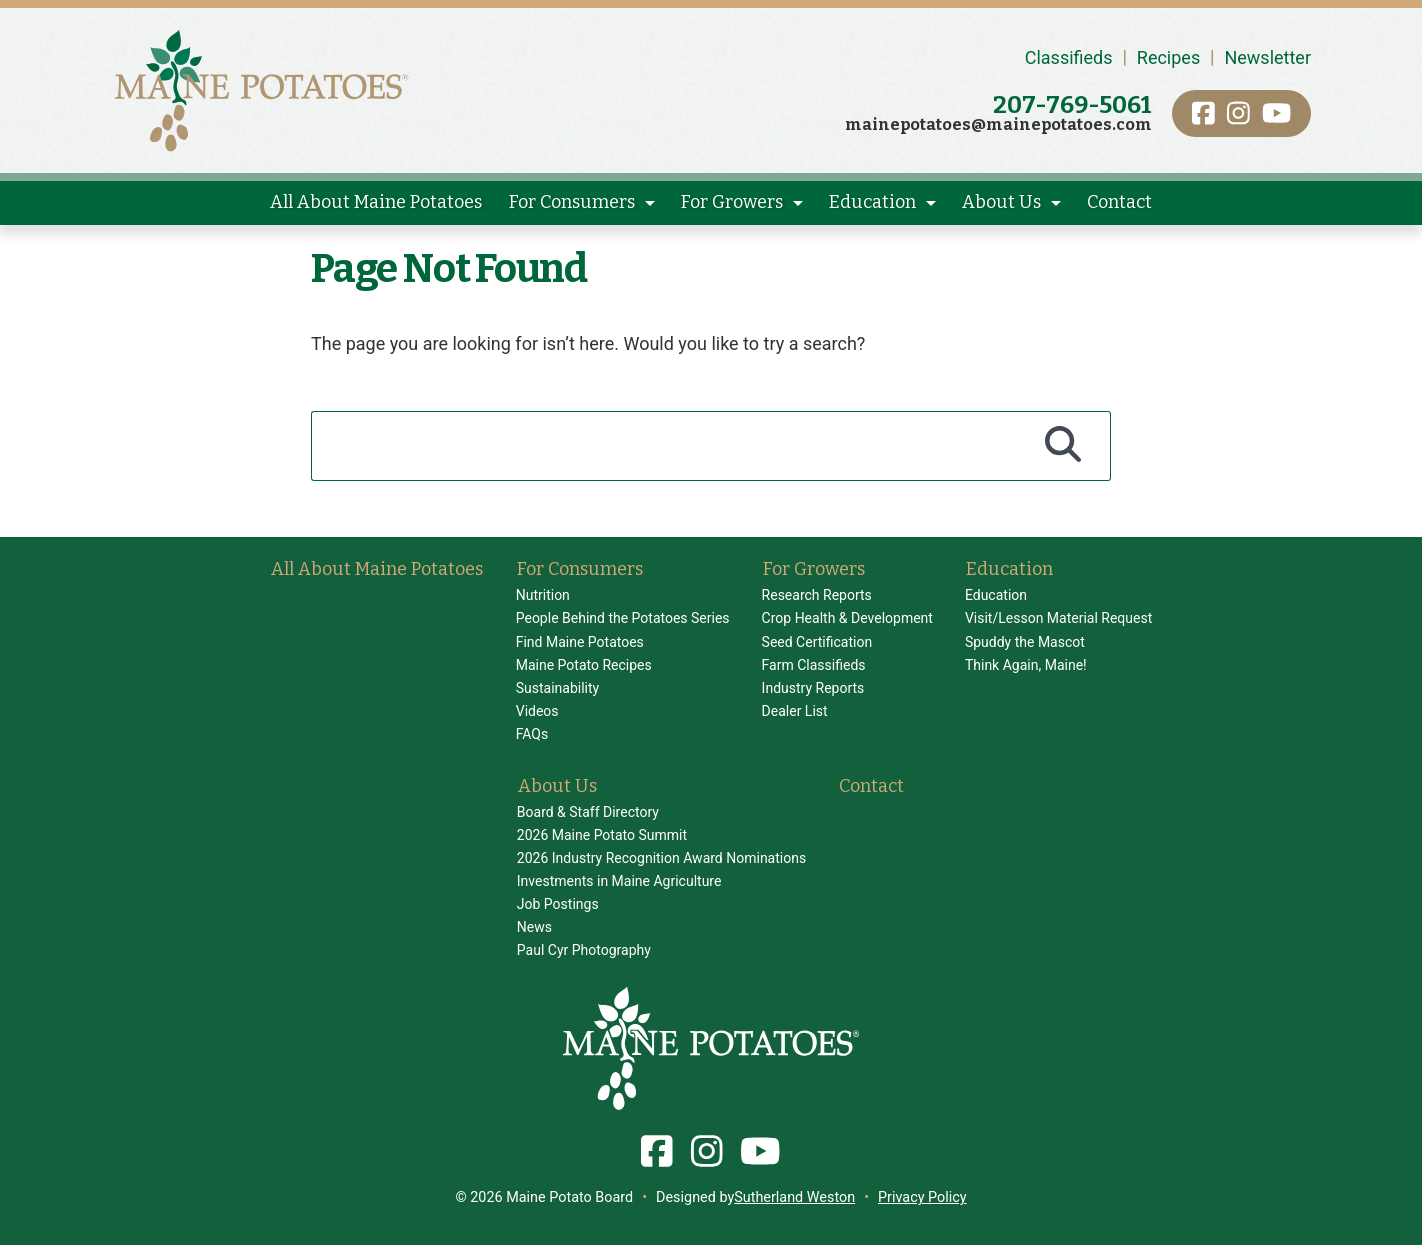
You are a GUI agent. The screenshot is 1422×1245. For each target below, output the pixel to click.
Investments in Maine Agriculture (619, 881)
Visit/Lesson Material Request (1058, 618)
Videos (537, 711)
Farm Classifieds (814, 665)
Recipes (1168, 57)
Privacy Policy (922, 1197)
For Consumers (572, 202)
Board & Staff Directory (588, 812)
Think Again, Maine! (1026, 665)
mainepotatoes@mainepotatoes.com (998, 124)
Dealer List (795, 711)
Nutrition (543, 595)
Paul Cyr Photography (584, 950)
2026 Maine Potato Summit (602, 835)
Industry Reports (813, 688)
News (534, 927)
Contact (1119, 202)
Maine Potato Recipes (584, 665)
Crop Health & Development (847, 618)
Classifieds (1069, 57)
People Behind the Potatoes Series (623, 618)
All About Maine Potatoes (376, 202)
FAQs (532, 734)
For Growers (732, 202)
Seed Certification (817, 642)
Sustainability (557, 688)
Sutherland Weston (794, 1197)
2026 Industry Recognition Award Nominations (661, 858)
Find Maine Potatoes (580, 642)
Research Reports (817, 595)
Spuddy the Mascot (1025, 642)
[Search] (1063, 446)
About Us (1001, 202)
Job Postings (558, 904)
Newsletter (1267, 57)
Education (872, 202)
